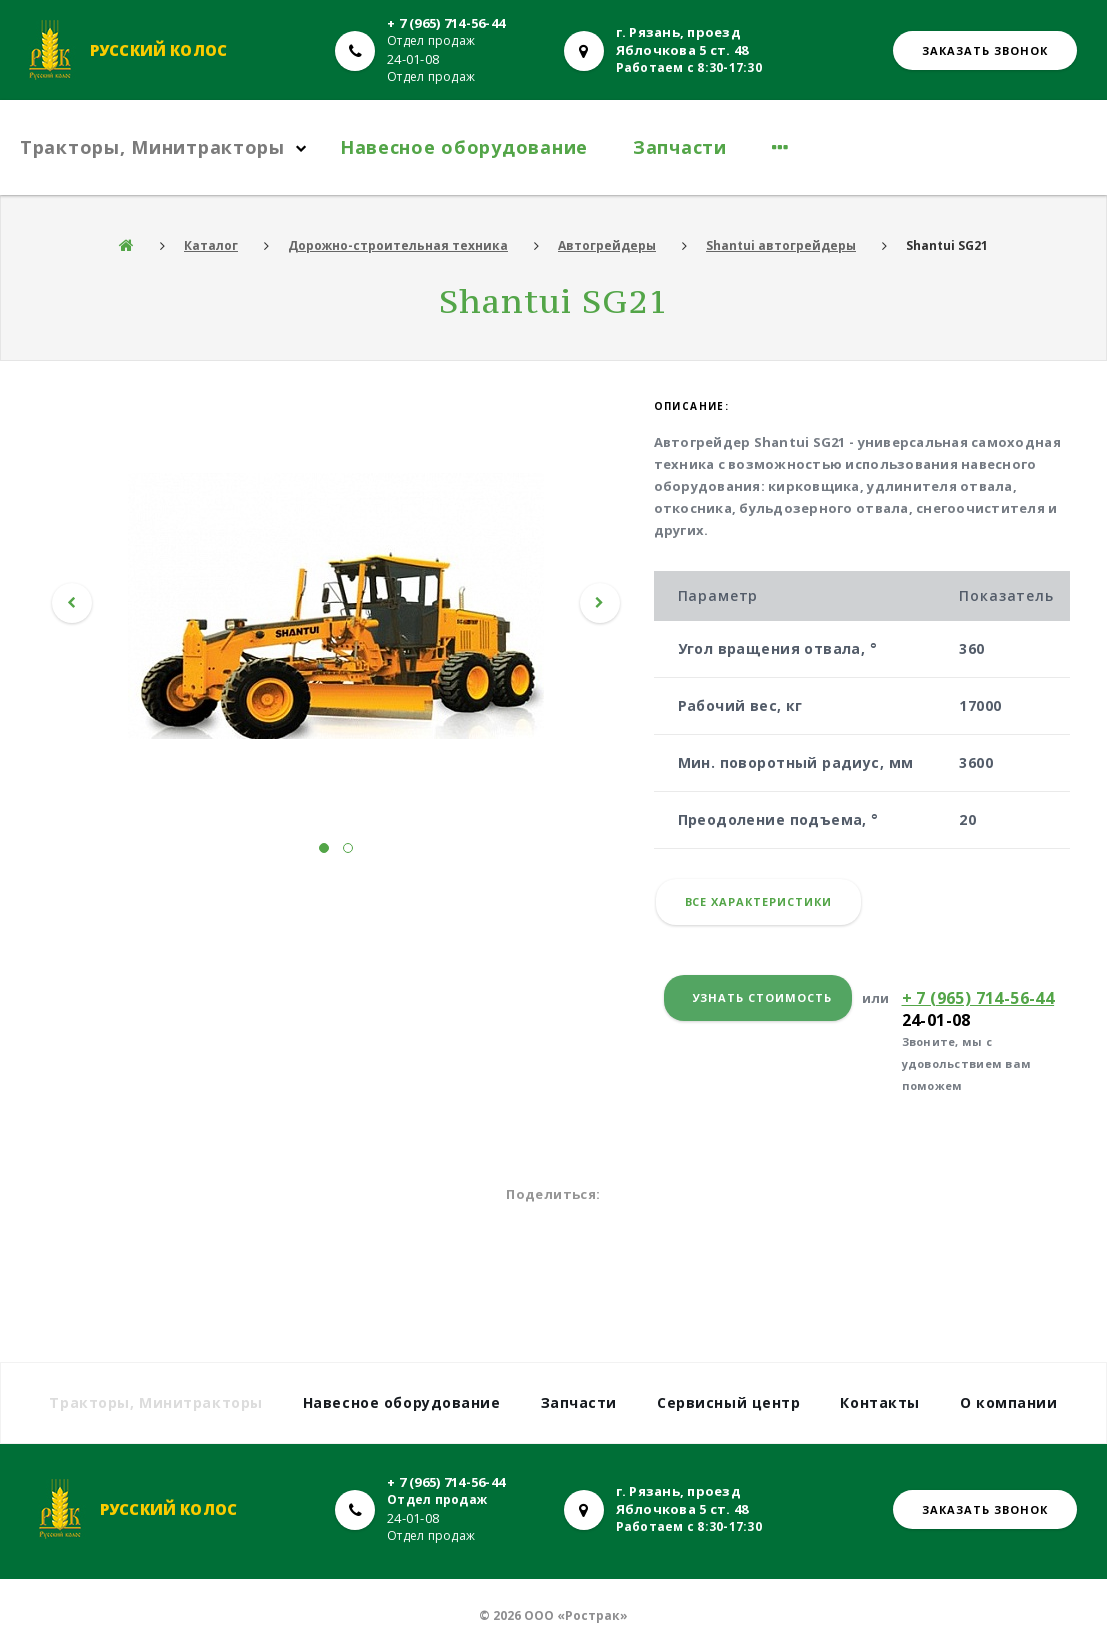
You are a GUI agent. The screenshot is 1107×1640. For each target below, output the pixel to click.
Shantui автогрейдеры (781, 245)
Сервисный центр (728, 1402)
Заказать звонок (985, 50)
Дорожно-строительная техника (398, 245)
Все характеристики (759, 901)
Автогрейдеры (607, 245)
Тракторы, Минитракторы (152, 147)
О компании (1009, 1402)
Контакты (879, 1402)
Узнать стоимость (763, 997)
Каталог (211, 245)
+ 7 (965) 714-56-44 (446, 23)
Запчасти (680, 147)
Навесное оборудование (464, 147)
